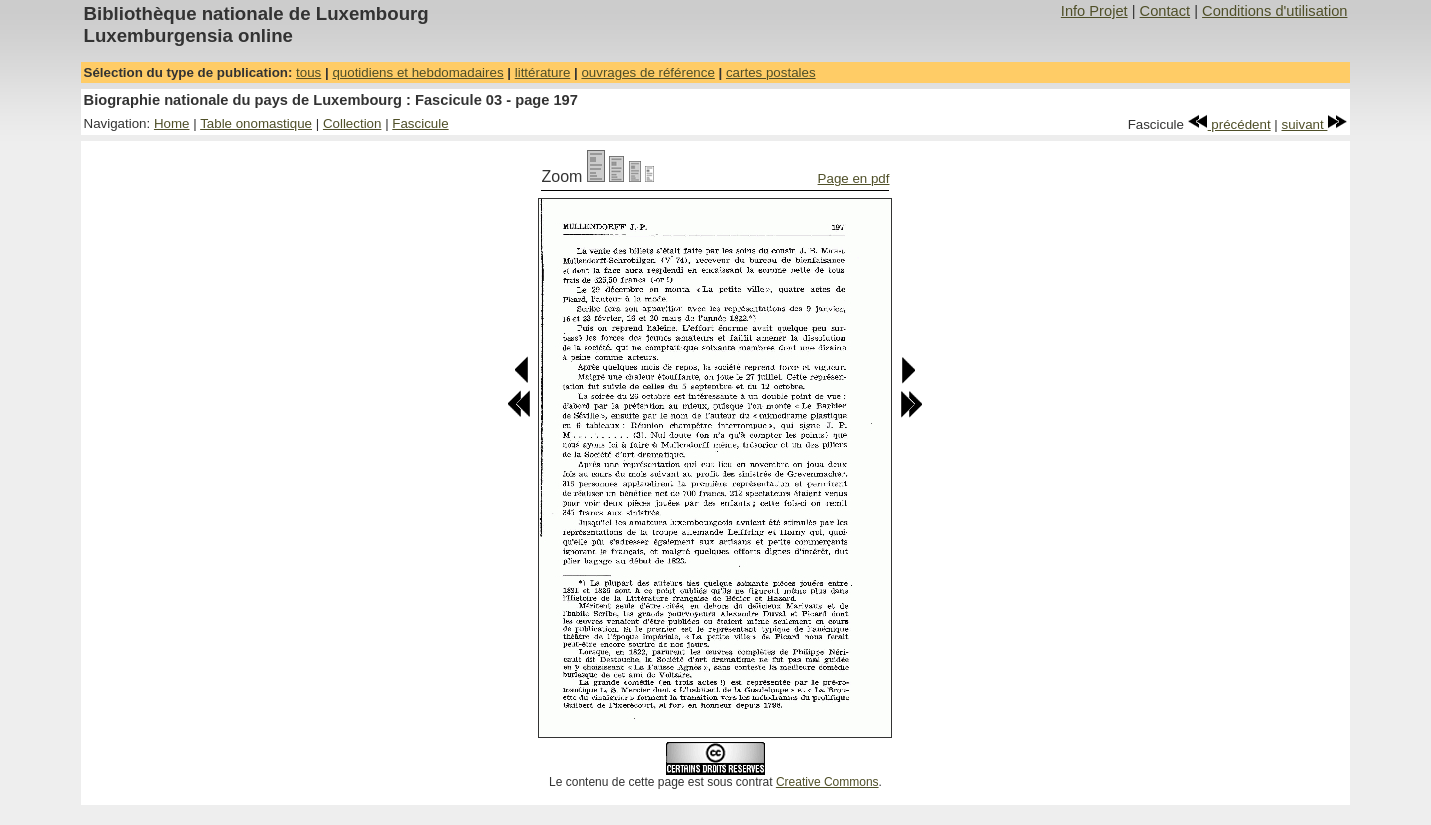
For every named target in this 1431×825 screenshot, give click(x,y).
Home (172, 123)
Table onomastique (256, 123)
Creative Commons (827, 782)
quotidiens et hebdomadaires (417, 72)
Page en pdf (854, 178)
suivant (1315, 124)
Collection (352, 123)
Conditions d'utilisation (1274, 11)
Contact (1165, 11)
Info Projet (1094, 11)
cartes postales (771, 72)
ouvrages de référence (647, 72)
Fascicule (420, 123)
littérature (543, 72)
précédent (1229, 124)
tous (308, 72)
